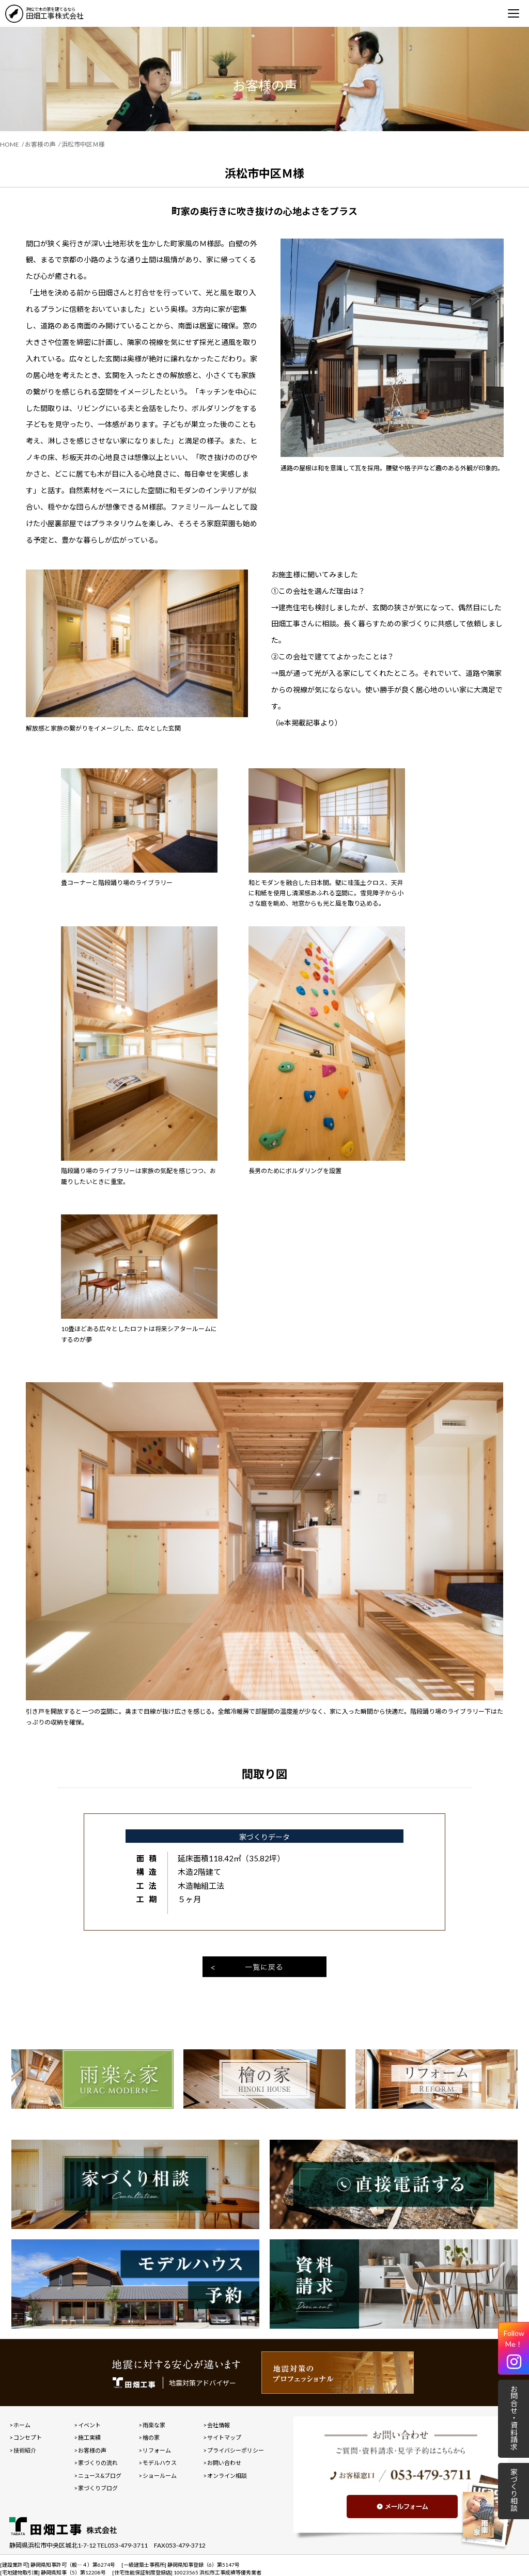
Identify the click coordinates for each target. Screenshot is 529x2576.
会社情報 (218, 2425)
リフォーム (157, 2450)
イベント (89, 2425)
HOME (9, 144)
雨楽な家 (154, 2425)
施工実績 (89, 2437)
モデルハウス (160, 2462)
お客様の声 (40, 144)
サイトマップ (224, 2437)
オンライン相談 (227, 2475)
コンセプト (27, 2437)
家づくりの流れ (98, 2462)
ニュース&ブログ (99, 2475)
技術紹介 (24, 2450)
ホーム (21, 2425)
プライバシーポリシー (235, 2450)
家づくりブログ (98, 2488)
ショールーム (160, 2475)
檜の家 (151, 2437)
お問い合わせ (224, 2462)
